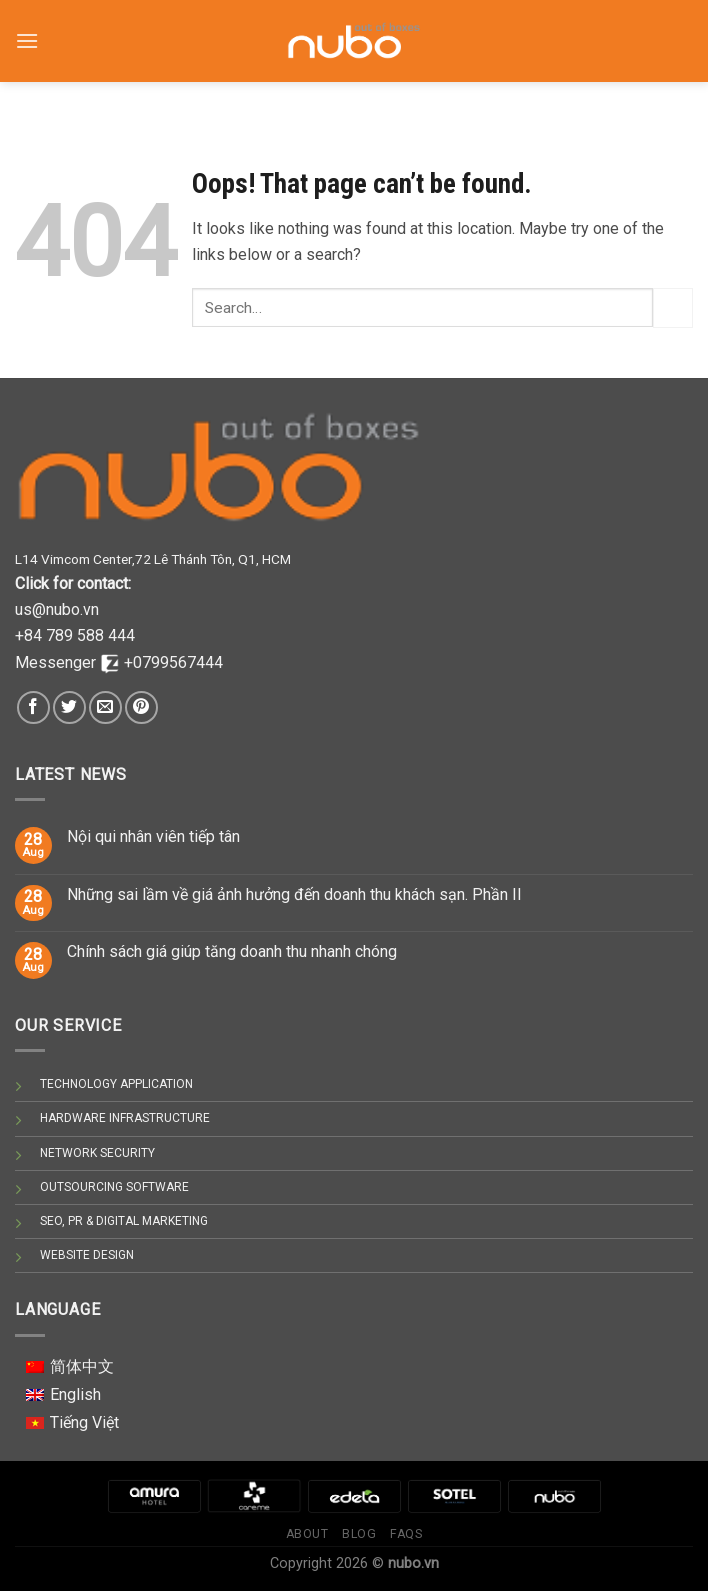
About (307, 1534)
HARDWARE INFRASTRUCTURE (125, 1118)
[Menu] (27, 29)
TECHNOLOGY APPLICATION (116, 1084)
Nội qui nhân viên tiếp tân (153, 836)
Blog (359, 1534)
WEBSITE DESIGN (87, 1255)
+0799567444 (173, 662)
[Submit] (673, 307)
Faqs (406, 1534)
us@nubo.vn (57, 609)
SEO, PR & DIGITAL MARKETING (124, 1221)
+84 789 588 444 (75, 635)
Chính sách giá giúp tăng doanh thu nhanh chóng (232, 951)
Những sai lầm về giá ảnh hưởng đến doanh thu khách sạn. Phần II (294, 894)
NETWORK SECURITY (97, 1153)
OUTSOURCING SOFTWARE (114, 1187)
